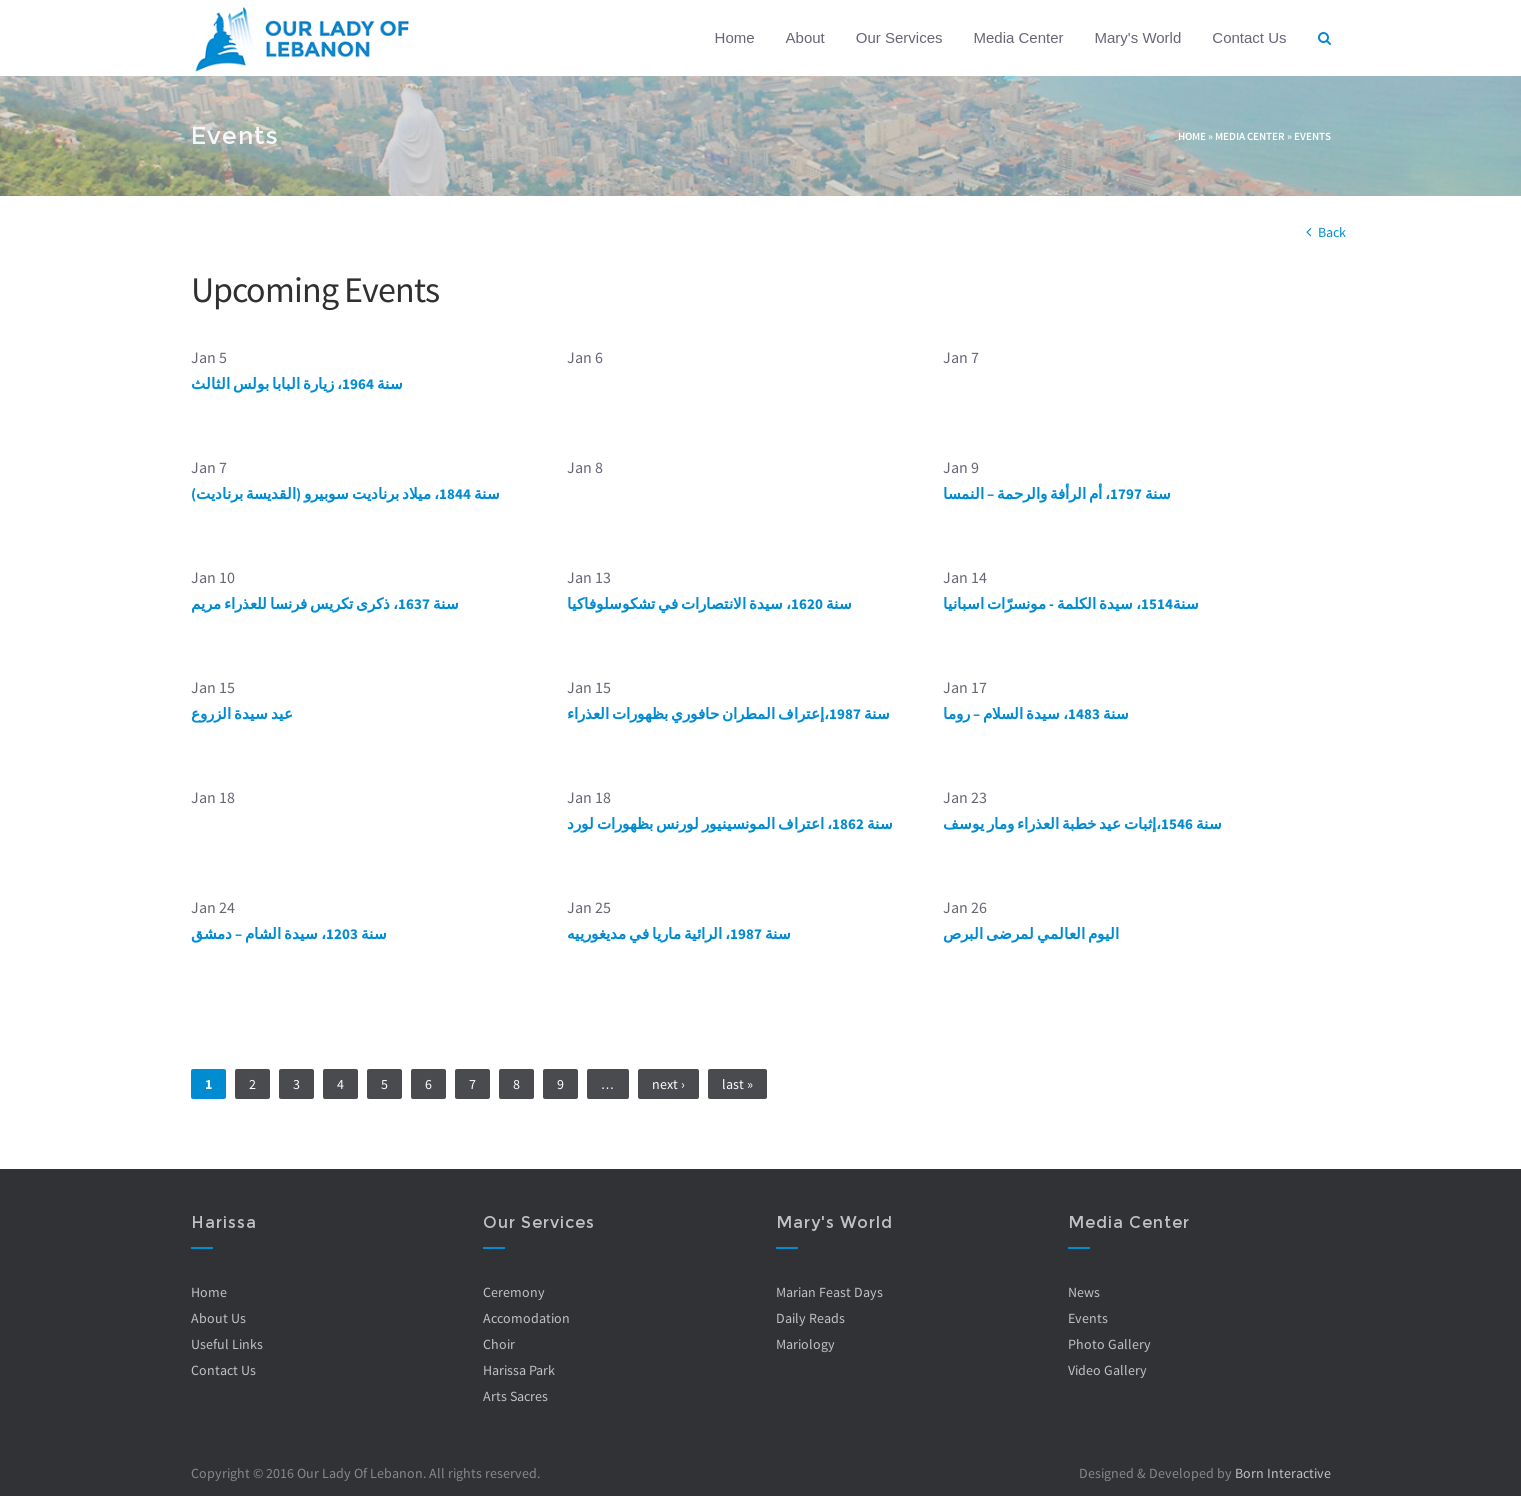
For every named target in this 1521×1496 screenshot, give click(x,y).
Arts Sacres (515, 1396)
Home (735, 37)
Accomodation (526, 1318)
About (805, 37)
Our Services (899, 37)
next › (668, 1084)
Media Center (1018, 37)
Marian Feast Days (828, 1292)
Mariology (804, 1344)
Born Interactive (1283, 1473)
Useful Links (226, 1344)
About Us (217, 1318)
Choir (499, 1344)
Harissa (223, 1222)
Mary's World (1138, 37)
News (1084, 1292)
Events (1312, 136)
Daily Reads (809, 1318)
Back (1332, 232)
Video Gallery (1107, 1370)
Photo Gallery (1109, 1344)
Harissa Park (519, 1370)
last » (737, 1084)
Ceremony (514, 1292)
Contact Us (1249, 37)
